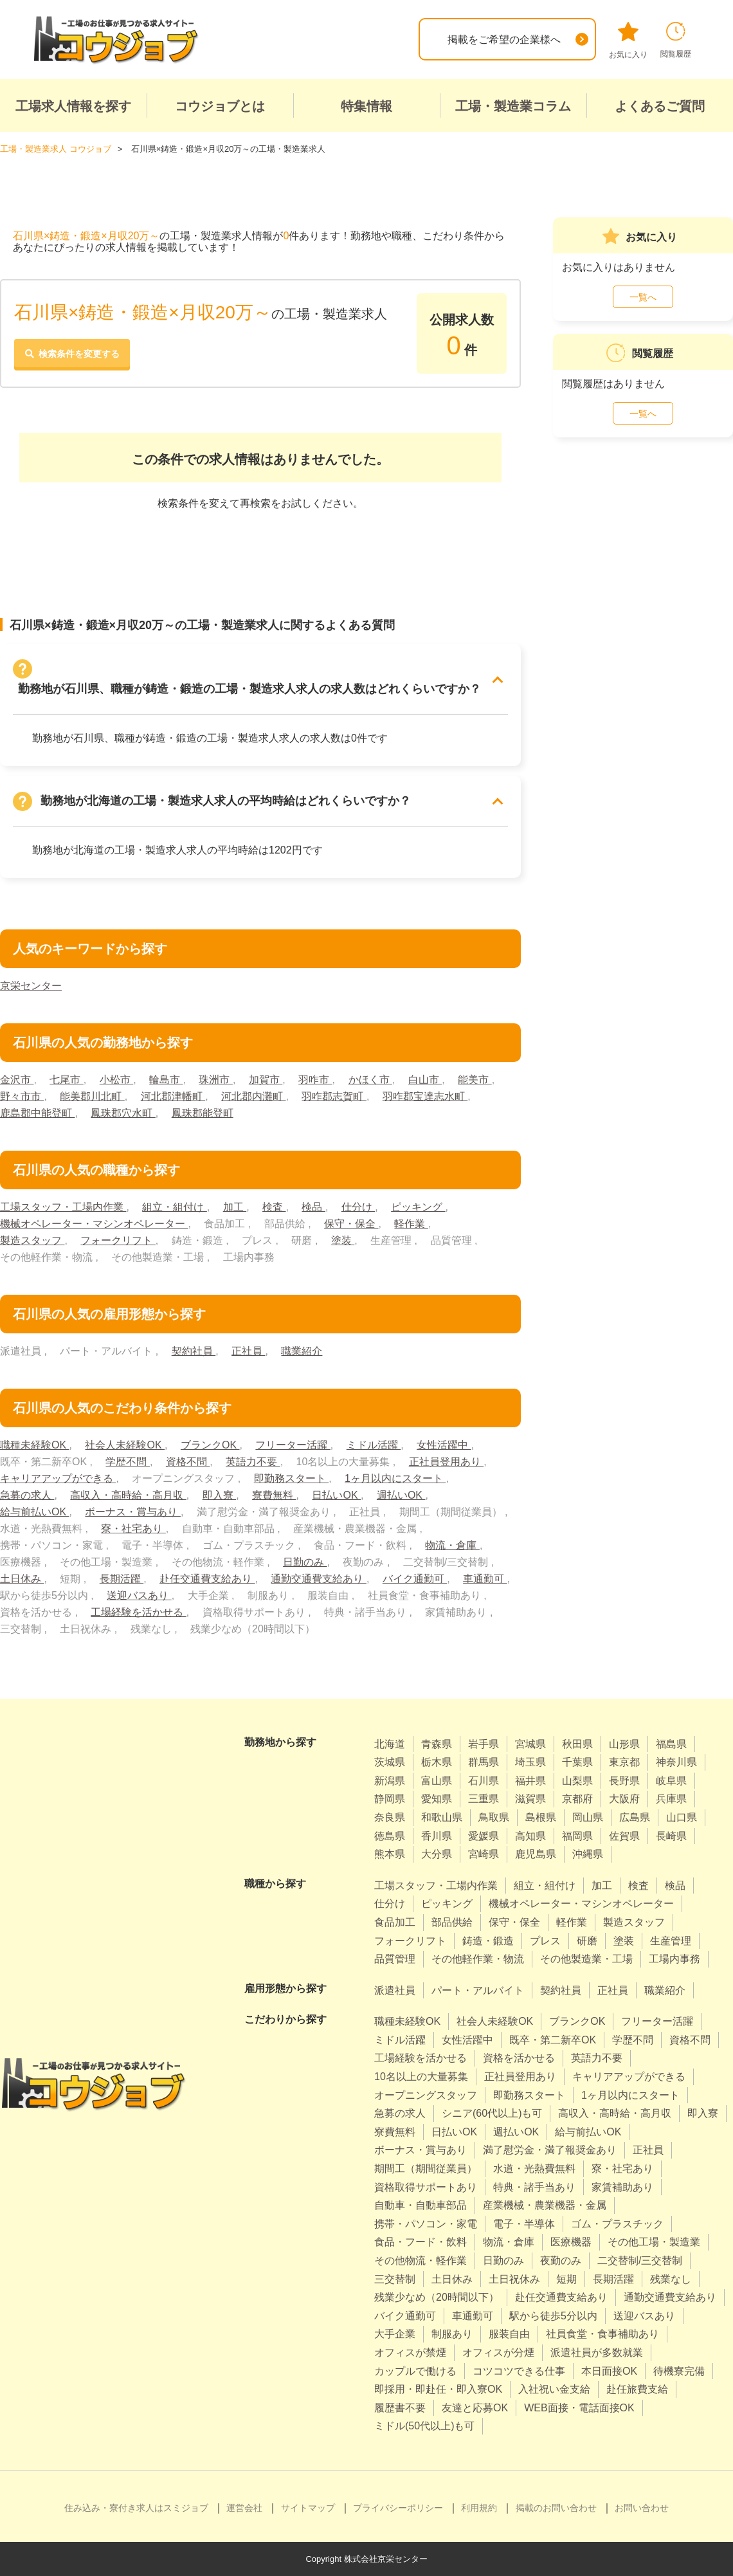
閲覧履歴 (675, 40)
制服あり (452, 2333)
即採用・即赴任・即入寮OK (438, 2389)
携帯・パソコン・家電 (425, 2223)
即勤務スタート (291, 1478)
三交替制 (394, 2279)
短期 (566, 2279)
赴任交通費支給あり (207, 1578)
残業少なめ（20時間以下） (436, 2297)
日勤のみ (305, 1562)
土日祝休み (514, 2279)
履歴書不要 (400, 2407)
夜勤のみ (560, 2260)
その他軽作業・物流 (477, 1958)
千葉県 (577, 1762)
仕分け (358, 1206)
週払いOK (401, 1495)
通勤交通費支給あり (318, 1578)
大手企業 (394, 2333)
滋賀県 (530, 1798)
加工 (234, 1206)
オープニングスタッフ (425, 2095)
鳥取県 (493, 1817)
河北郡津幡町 (173, 1096)
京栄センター (31, 985)
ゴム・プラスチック (617, 2223)
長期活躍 (121, 1578)
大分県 (436, 1854)
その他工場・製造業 (654, 2241)
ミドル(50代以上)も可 (424, 2425)
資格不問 (188, 1461)
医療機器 (571, 2241)
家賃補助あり (622, 2187)
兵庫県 (671, 1798)
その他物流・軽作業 (420, 2260)
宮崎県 (483, 1854)
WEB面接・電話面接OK (579, 2407)
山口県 (681, 1817)
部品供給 (452, 1922)
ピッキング (418, 1206)
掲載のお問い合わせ (556, 2508)
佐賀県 (624, 1836)
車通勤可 (485, 1578)
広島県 (634, 1817)
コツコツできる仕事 (519, 2371)
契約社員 (193, 1351)
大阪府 (624, 1798)
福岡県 (577, 1836)
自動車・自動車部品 (420, 2205)
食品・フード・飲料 (420, 2241)
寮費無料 (274, 1495)
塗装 (342, 1240)
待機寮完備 (679, 2371)
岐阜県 (671, 1780)
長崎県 (671, 1836)
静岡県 (389, 1798)
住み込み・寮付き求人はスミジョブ (136, 2508)
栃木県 (436, 1762)
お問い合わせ (642, 2508)
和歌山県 (441, 1817)
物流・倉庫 (452, 1545)
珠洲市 (215, 1079)
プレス (545, 1940)
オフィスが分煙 (498, 2352)
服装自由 (509, 2333)
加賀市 (265, 1079)
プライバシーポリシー (398, 2508)
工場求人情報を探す (73, 106)
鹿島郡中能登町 (37, 1113)
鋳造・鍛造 (488, 1940)
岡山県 (587, 1817)
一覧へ (642, 297)
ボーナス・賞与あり (132, 1511)
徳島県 (389, 1836)
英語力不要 (253, 1461)
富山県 (436, 1780)
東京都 (624, 1762)
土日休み (22, 1578)
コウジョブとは (220, 106)
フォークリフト (117, 1240)
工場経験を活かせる (138, 1612)
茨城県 (389, 1762)
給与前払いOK (34, 1511)
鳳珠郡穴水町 (123, 1113)
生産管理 (670, 1940)
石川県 (483, 1780)
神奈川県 (676, 1762)
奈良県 (389, 1817)
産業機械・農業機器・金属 (544, 2205)
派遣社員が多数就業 (596, 2352)
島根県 (540, 1817)
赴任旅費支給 (637, 2389)
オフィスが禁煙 (410, 2352)
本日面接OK (609, 2371)
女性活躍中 (444, 1444)
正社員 (248, 1351)
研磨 (587, 1940)
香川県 (436, 1836)
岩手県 (483, 1744)
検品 (313, 1206)
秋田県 (577, 1744)
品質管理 (394, 1958)
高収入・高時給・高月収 (128, 1495)
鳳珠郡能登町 (202, 1113)
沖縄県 (587, 1854)
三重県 (483, 1798)
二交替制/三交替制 (639, 2260)
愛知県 (436, 1798)
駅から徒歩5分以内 (553, 2315)
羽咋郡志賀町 (334, 1096)
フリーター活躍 (292, 1444)
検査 (273, 1206)
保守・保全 (351, 1223)
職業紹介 (301, 1351)
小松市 (116, 1079)
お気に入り (628, 40)
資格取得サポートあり (425, 2187)
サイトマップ (308, 2508)
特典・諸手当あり (534, 2187)
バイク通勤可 (415, 1578)
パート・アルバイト (477, 1990)
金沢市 (16, 1079)
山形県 (624, 1744)
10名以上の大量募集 (421, 2076)
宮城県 (530, 1744)
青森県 (436, 1744)
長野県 (624, 1780)
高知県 (530, 1836)
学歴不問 (127, 1461)
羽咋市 (315, 1079)
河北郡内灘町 (253, 1096)
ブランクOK (210, 1444)
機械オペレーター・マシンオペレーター (94, 1223)
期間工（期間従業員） (425, 2168)
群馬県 (483, 1762)
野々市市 (22, 1096)
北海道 (389, 1744)
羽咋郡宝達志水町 (425, 1096)
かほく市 (370, 1079)
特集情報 (366, 106)
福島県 (671, 1744)
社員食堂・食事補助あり (602, 2333)
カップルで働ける (415, 2371)
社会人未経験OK (125, 1444)
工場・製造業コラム (513, 106)
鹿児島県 (535, 1854)
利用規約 (479, 2508)
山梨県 (577, 1780)
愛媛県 (483, 1836)
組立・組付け (174, 1206)
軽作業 (411, 1223)
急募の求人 (27, 1495)
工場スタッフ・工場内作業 (63, 1206)
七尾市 (66, 1079)
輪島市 (166, 1079)
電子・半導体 (524, 2223)
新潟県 (389, 1780)
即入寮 (219, 1495)
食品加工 (394, 1922)
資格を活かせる (519, 2057)
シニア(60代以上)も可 (492, 2113)
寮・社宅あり (133, 1528)
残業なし (670, 2279)
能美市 (474, 1079)
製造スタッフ (32, 1240)
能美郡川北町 (92, 1096)
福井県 (530, 1780)
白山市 (425, 1079)
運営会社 (244, 2508)
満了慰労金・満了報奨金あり (550, 2149)
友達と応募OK (475, 2407)
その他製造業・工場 (586, 1958)
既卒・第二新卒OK (552, 2039)
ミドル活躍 (374, 1444)
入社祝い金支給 (554, 2389)
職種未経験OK (34, 1444)
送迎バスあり (139, 1595)
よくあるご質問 (660, 106)
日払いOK (336, 1495)
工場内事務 (674, 1958)
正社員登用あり (446, 1461)
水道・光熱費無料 (534, 2168)
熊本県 (389, 1854)
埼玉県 (530, 1762)
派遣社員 (394, 1990)
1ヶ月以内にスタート (395, 1478)
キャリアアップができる (58, 1478)
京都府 (577, 1798)
